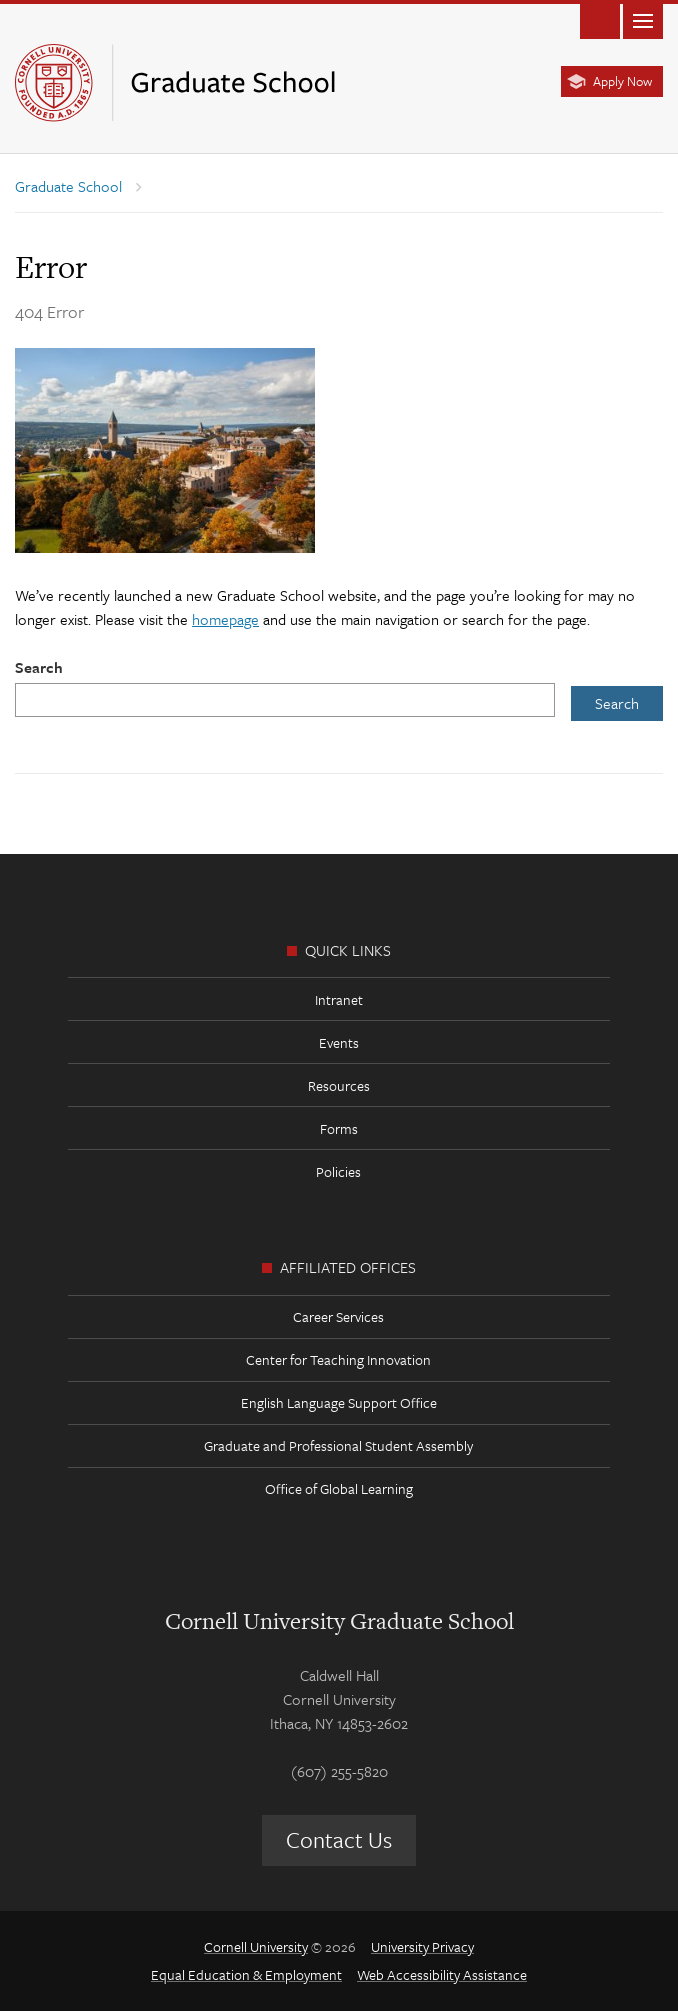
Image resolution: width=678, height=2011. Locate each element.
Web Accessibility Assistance (442, 1974)
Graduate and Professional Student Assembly (338, 1445)
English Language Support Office (339, 1402)
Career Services (338, 1316)
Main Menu (643, 19)
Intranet (339, 999)
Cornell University (256, 1946)
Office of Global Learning (339, 1488)
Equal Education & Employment (246, 1974)
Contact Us (339, 1839)
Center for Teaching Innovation (338, 1359)
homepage (225, 619)
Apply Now (622, 81)
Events (339, 1042)
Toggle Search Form (600, 19)
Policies (338, 1171)
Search (39, 667)
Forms (339, 1128)
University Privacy (422, 1946)
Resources (339, 1085)
